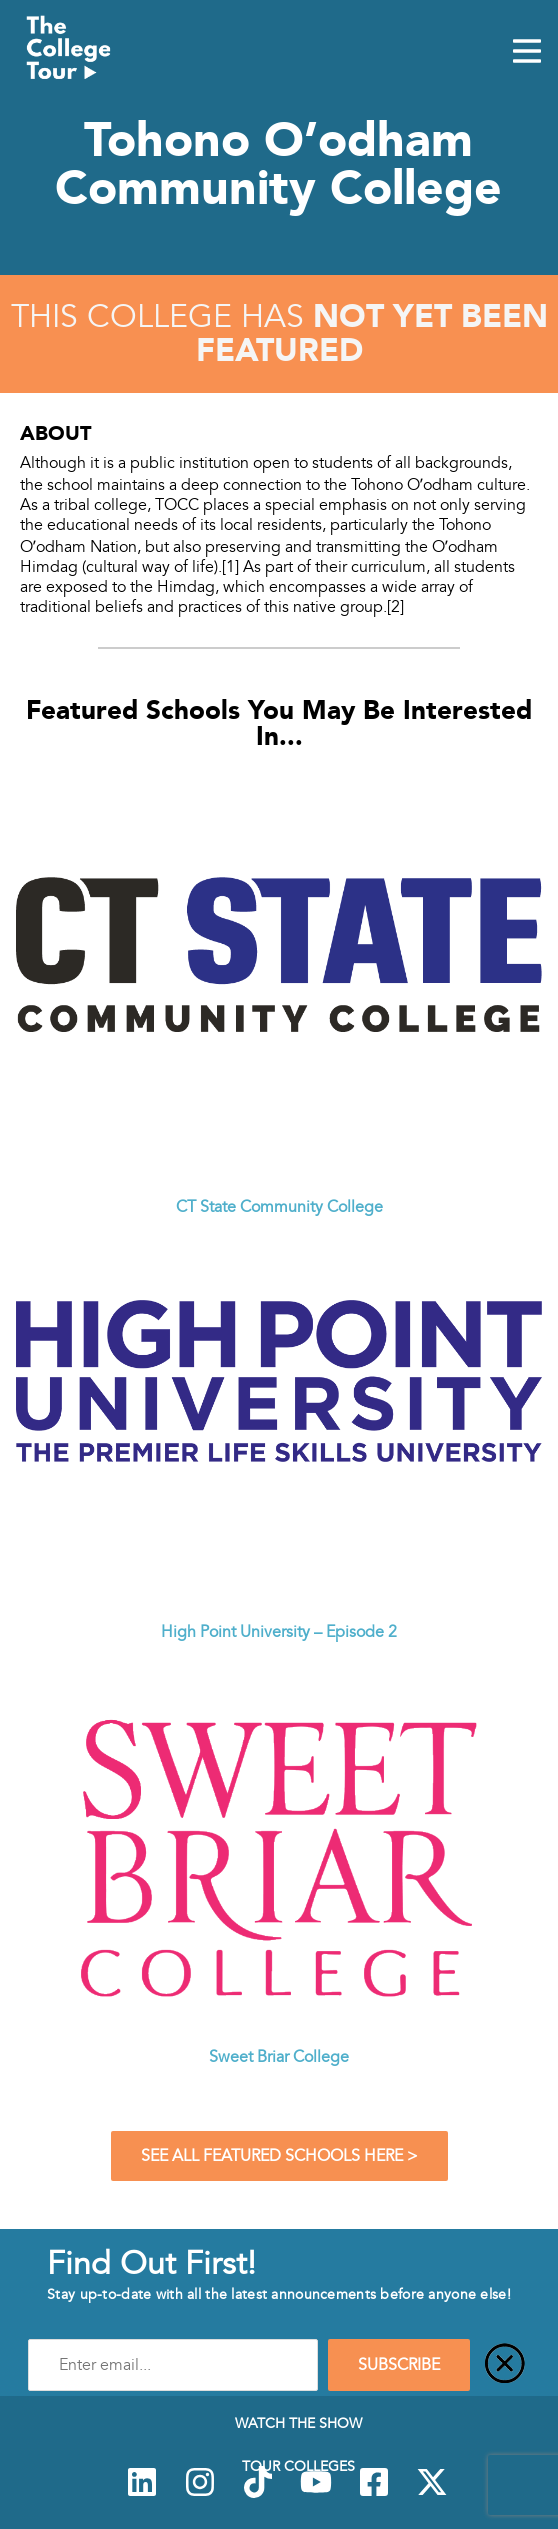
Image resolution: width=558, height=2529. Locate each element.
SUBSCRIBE (399, 2365)
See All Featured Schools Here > (279, 2156)
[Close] (505, 2365)
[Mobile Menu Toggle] (527, 53)
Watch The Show (298, 2423)
